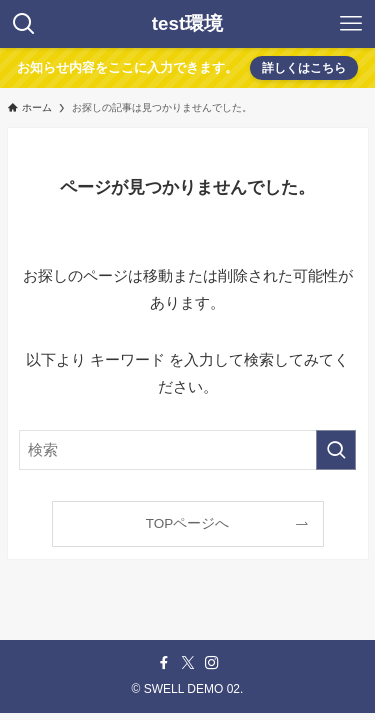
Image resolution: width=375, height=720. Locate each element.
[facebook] (164, 663)
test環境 (187, 24)
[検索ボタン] (24, 24)
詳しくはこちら (304, 68)
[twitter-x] (188, 663)
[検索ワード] (188, 450)
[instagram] (212, 663)
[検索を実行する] (336, 450)
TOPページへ (188, 523)
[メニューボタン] (351, 24)
